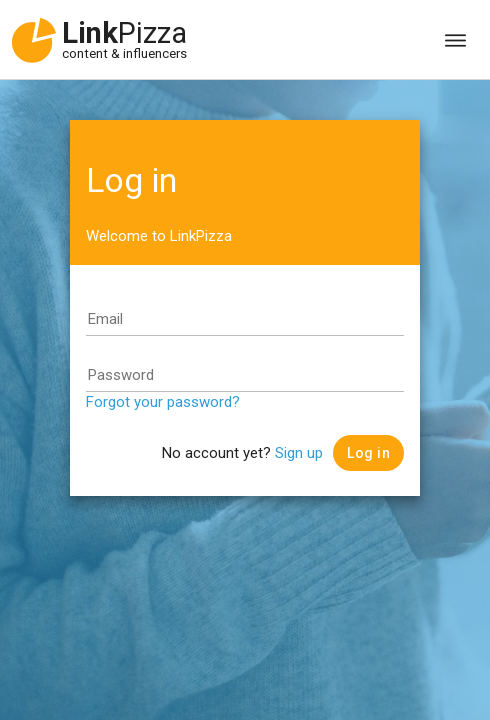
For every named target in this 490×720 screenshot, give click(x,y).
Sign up (299, 453)
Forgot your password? (163, 402)
